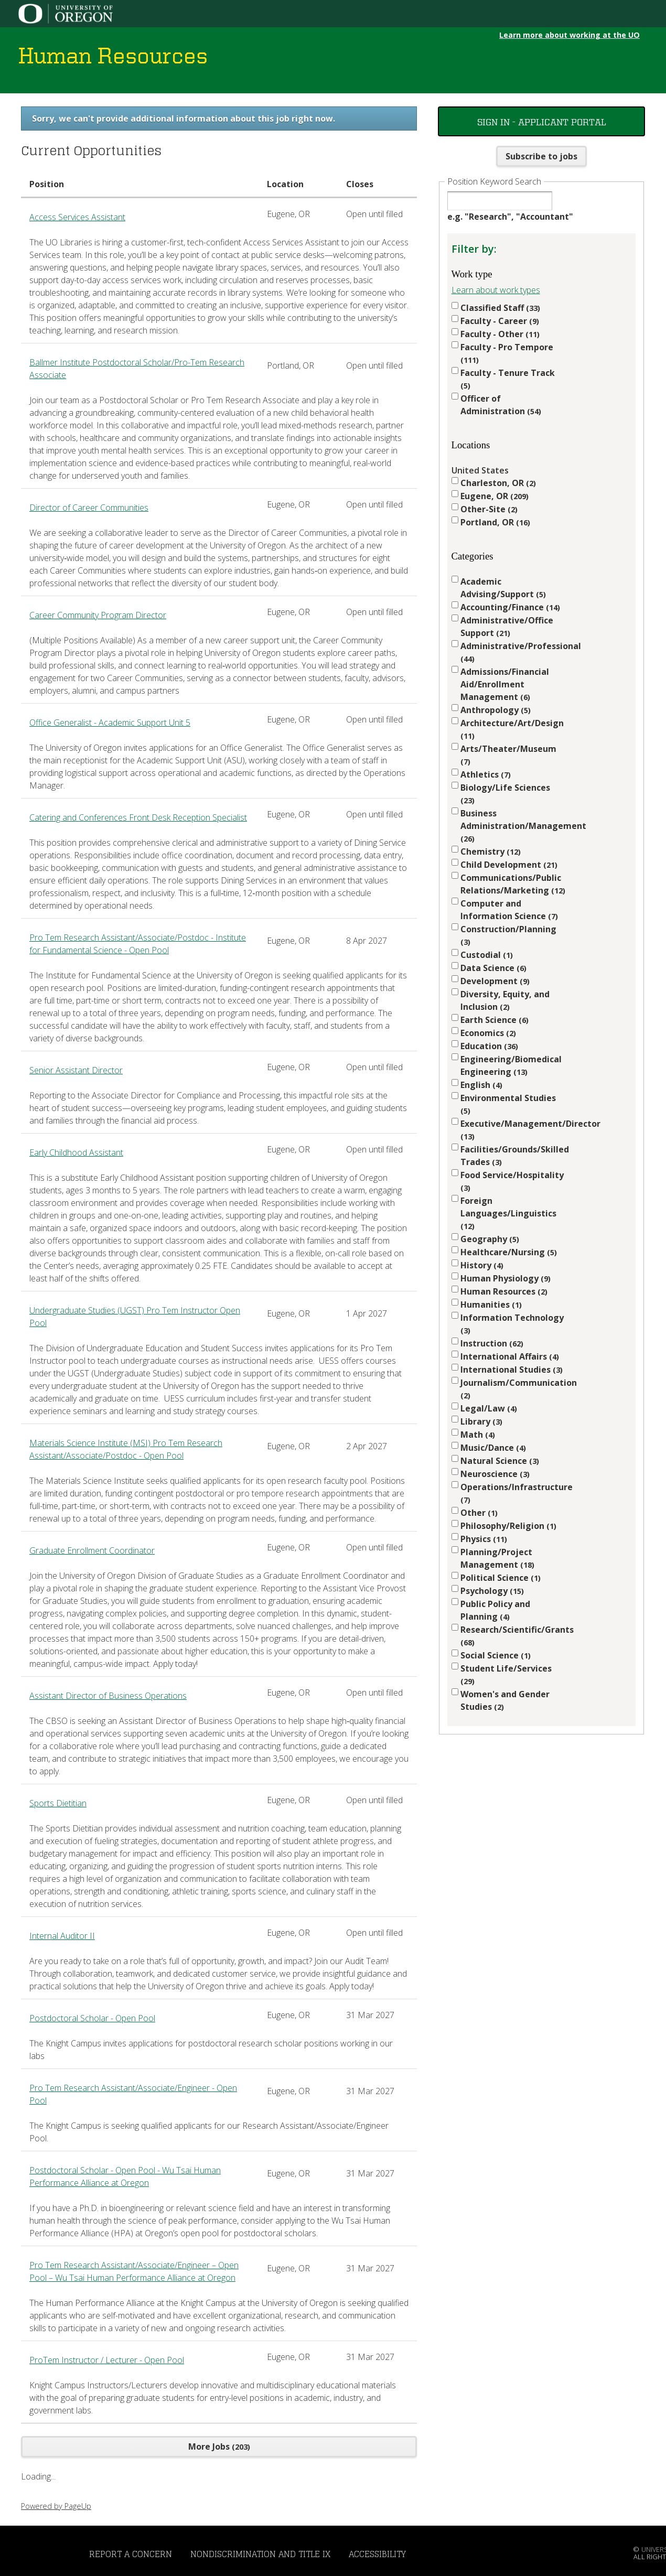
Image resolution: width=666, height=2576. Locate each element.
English (481, 1085)
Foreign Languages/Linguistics (508, 1213)
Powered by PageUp (56, 2506)
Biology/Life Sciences (505, 793)
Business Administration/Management (512, 825)
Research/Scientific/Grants (512, 1635)
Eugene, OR (494, 496)
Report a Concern (130, 2554)
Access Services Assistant (77, 217)
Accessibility (377, 2554)
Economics (488, 1033)
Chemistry (490, 851)
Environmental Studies (508, 1104)
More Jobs (219, 2446)
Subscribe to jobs (541, 156)
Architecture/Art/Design (512, 729)
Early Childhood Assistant (76, 1152)
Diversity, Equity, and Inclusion (505, 1000)
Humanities (491, 1304)
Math (477, 1434)
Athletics (485, 774)
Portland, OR (495, 522)
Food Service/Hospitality (512, 1181)
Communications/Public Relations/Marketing (512, 884)
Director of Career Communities (88, 507)
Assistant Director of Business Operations (108, 1695)
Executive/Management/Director (512, 1129)
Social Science (495, 1655)
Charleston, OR (498, 483)
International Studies (511, 1369)
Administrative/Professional (512, 652)
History (481, 1265)
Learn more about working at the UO (569, 35)
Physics (483, 1539)
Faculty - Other (500, 334)
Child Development (508, 864)
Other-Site (489, 509)
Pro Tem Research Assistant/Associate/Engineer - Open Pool (133, 2094)
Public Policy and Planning (495, 1610)
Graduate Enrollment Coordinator (92, 1550)
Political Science (500, 1577)
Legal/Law (488, 1408)
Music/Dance (493, 1447)
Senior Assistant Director (76, 1070)
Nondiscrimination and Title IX (260, 2554)
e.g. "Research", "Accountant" (510, 216)
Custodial (486, 955)
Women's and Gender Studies (505, 1700)
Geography (489, 1239)
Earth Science (494, 1020)
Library (481, 1421)
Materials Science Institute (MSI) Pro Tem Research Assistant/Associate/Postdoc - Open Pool (125, 1449)
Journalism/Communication (512, 1388)
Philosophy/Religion (508, 1526)
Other (479, 1512)
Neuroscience (495, 1474)
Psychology (492, 1591)
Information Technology (512, 1323)
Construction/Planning (508, 935)
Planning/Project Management (497, 1558)
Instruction (491, 1343)
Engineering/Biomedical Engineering (511, 1065)
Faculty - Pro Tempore (506, 353)
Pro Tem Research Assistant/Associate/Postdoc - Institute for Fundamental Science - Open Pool (137, 944)
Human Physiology (505, 1278)
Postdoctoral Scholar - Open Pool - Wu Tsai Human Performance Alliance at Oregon (125, 2176)
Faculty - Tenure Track (507, 379)
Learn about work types (496, 290)
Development (495, 981)
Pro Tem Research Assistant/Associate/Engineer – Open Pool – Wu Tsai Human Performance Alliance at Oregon (134, 2271)
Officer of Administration (500, 405)
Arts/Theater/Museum (508, 755)
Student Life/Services (506, 1674)
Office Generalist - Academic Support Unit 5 (109, 722)
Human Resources (503, 1291)
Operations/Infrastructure (512, 1493)
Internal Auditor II (62, 1936)
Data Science (493, 968)
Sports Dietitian (58, 1803)
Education (489, 1046)
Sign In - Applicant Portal (541, 121)
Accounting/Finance (510, 607)
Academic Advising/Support (503, 588)
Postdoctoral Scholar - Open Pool (92, 2018)
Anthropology (495, 710)
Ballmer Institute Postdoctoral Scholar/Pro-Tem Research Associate (136, 369)
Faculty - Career (499, 321)
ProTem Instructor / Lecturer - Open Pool (106, 2360)
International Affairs (509, 1356)
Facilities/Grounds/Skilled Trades (512, 1156)
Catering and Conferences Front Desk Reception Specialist (138, 817)
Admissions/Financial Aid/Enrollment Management (504, 684)
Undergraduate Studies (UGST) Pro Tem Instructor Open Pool (134, 1317)
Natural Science (499, 1461)
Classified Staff (500, 308)
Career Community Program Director (97, 615)
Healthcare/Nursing (508, 1252)
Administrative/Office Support (506, 627)
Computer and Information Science (509, 910)
